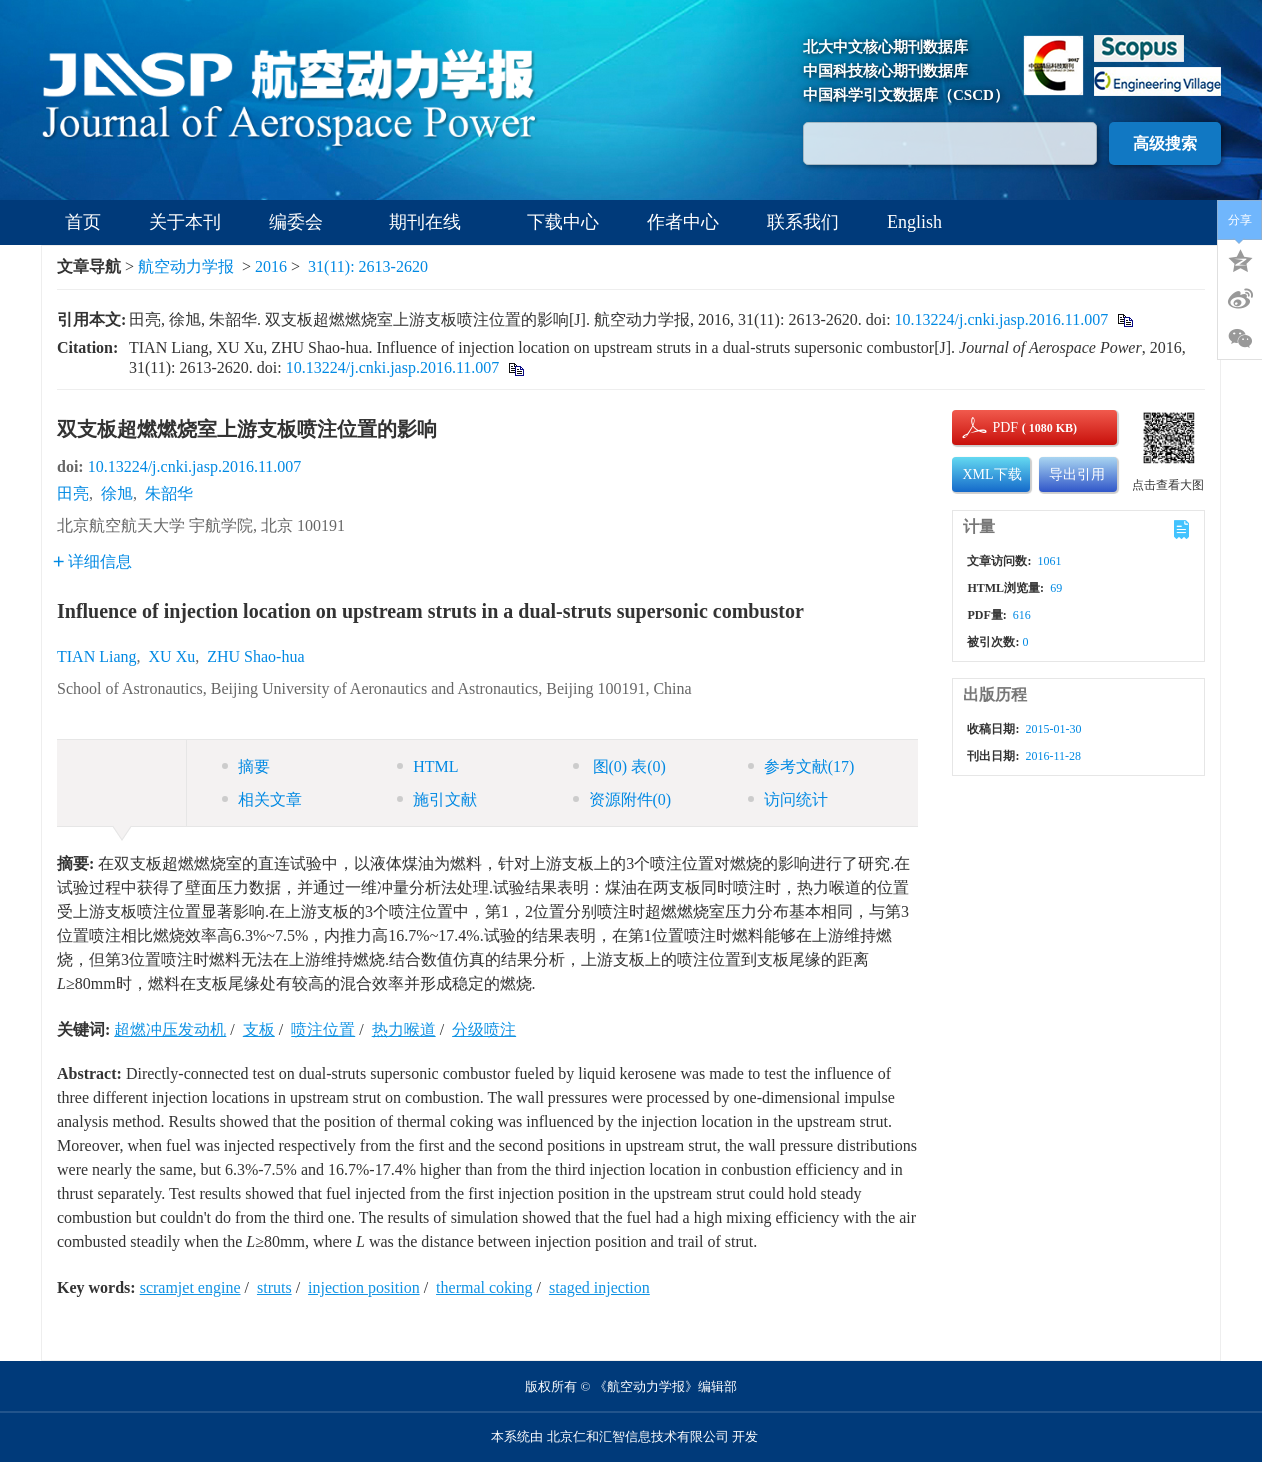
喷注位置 (323, 1029)
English (914, 222)
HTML (427, 766)
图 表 (619, 766)
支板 (259, 1029)
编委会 (305, 222)
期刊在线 (434, 222)
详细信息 (92, 561)
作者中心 (683, 222)
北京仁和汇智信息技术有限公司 (638, 1436)
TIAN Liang (97, 656)
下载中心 (563, 222)
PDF (1002, 427)
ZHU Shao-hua (255, 656)
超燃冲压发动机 (170, 1029)
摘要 (246, 766)
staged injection (599, 1287)
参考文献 (801, 766)
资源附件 (622, 799)
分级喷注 (484, 1029)
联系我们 (803, 222)
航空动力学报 (186, 266)
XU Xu (172, 656)
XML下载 (991, 474)
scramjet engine (190, 1287)
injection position (364, 1287)
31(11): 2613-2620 (368, 266)
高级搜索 (1165, 143)
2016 (271, 266)
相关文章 (262, 799)
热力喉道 (404, 1029)
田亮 (73, 493)
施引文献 (437, 799)
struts (274, 1287)
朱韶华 (169, 493)
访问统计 (788, 799)
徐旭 (117, 493)
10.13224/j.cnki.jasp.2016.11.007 (1002, 319)
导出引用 (1077, 474)
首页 (83, 222)
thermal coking (484, 1287)
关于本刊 (185, 222)
